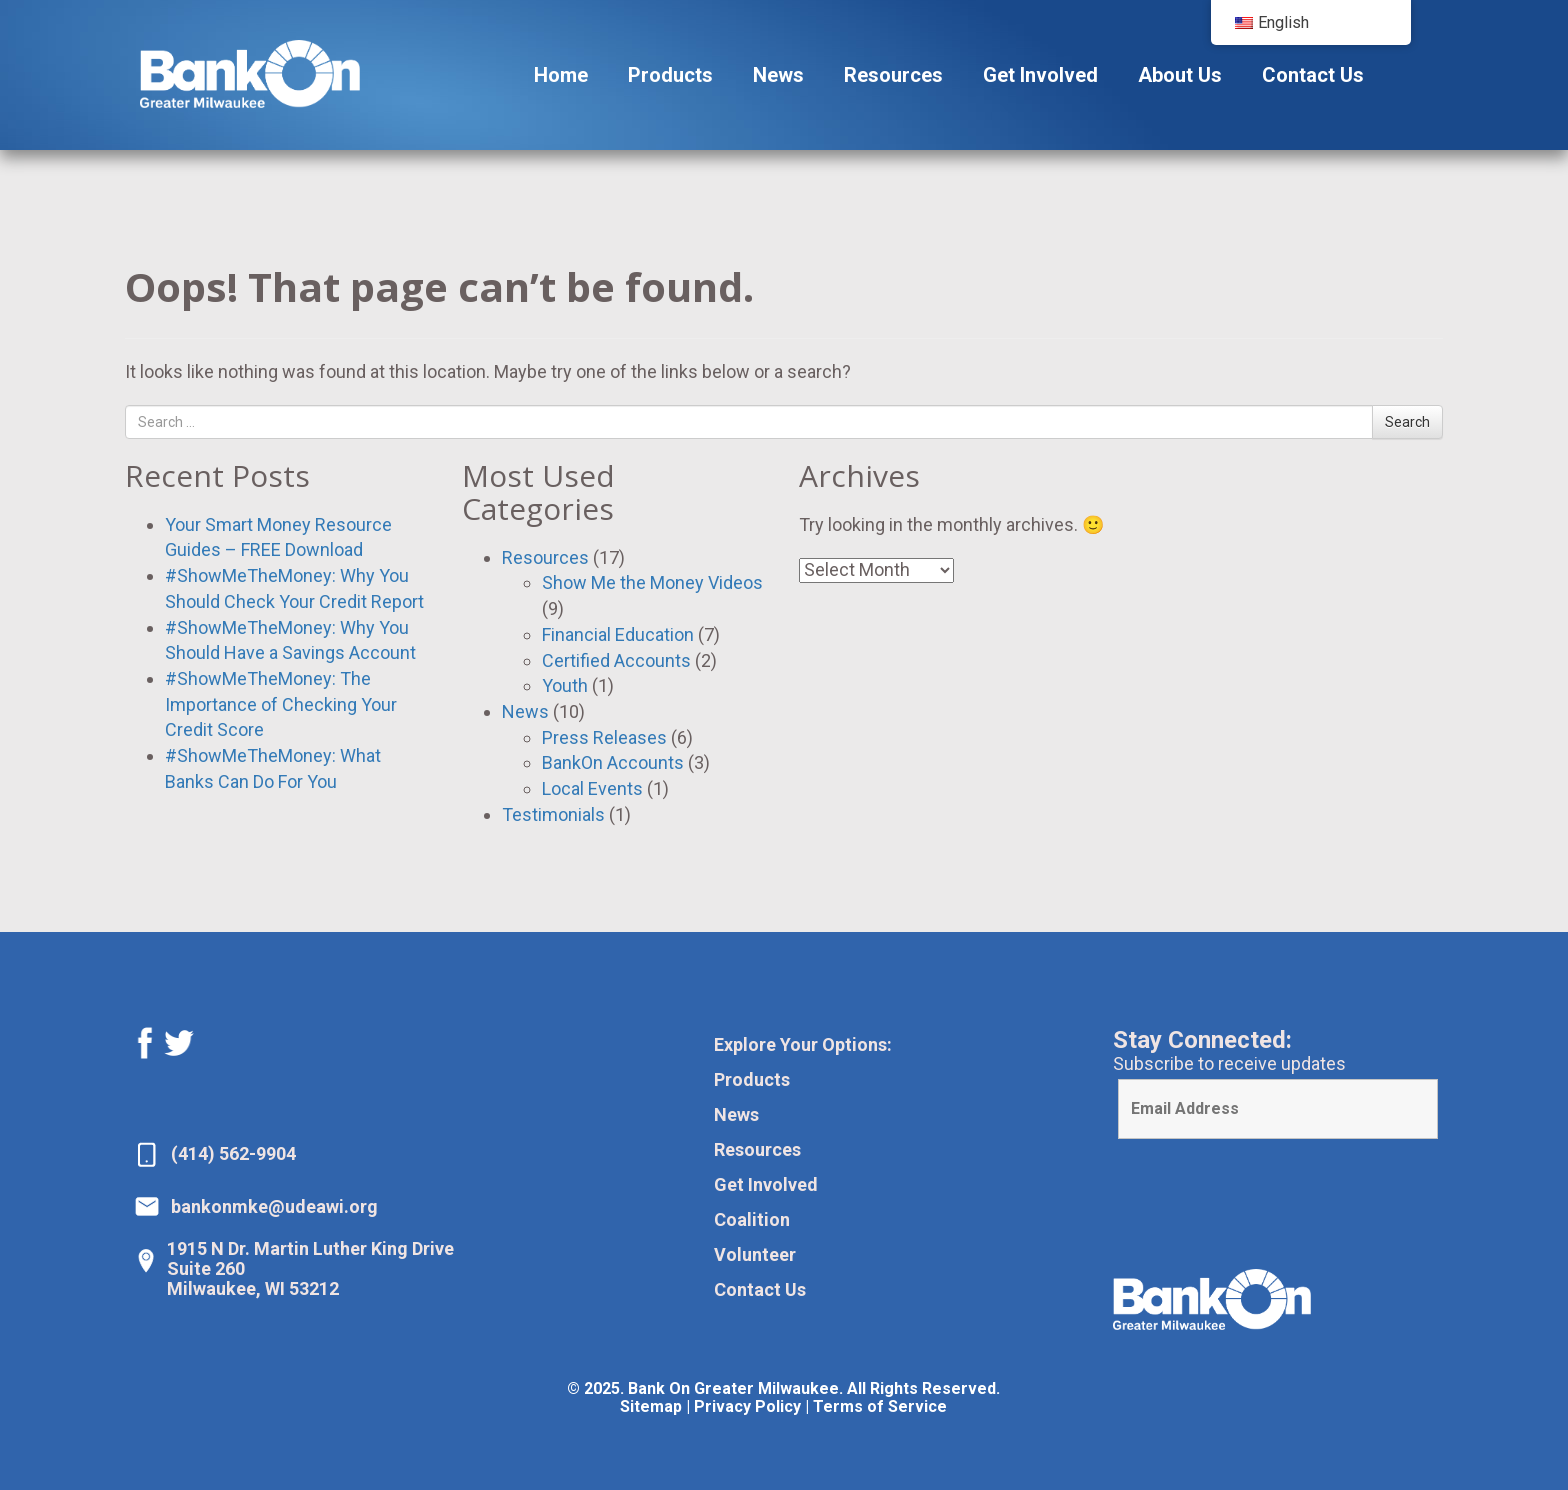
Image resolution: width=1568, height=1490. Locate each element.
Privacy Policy (747, 1406)
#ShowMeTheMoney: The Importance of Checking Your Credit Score (281, 704)
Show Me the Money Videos (652, 582)
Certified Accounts (616, 660)
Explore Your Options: (803, 1044)
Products (670, 75)
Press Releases (604, 737)
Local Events (592, 788)
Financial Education (618, 634)
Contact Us (1313, 75)
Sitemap (651, 1406)
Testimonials (553, 814)
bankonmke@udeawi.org (274, 1206)
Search (1407, 422)
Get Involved (1040, 75)
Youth (565, 685)
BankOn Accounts (613, 762)
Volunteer (755, 1254)
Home (561, 75)
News (778, 75)
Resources (893, 75)
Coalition (752, 1219)
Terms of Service (880, 1406)
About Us (1180, 75)
